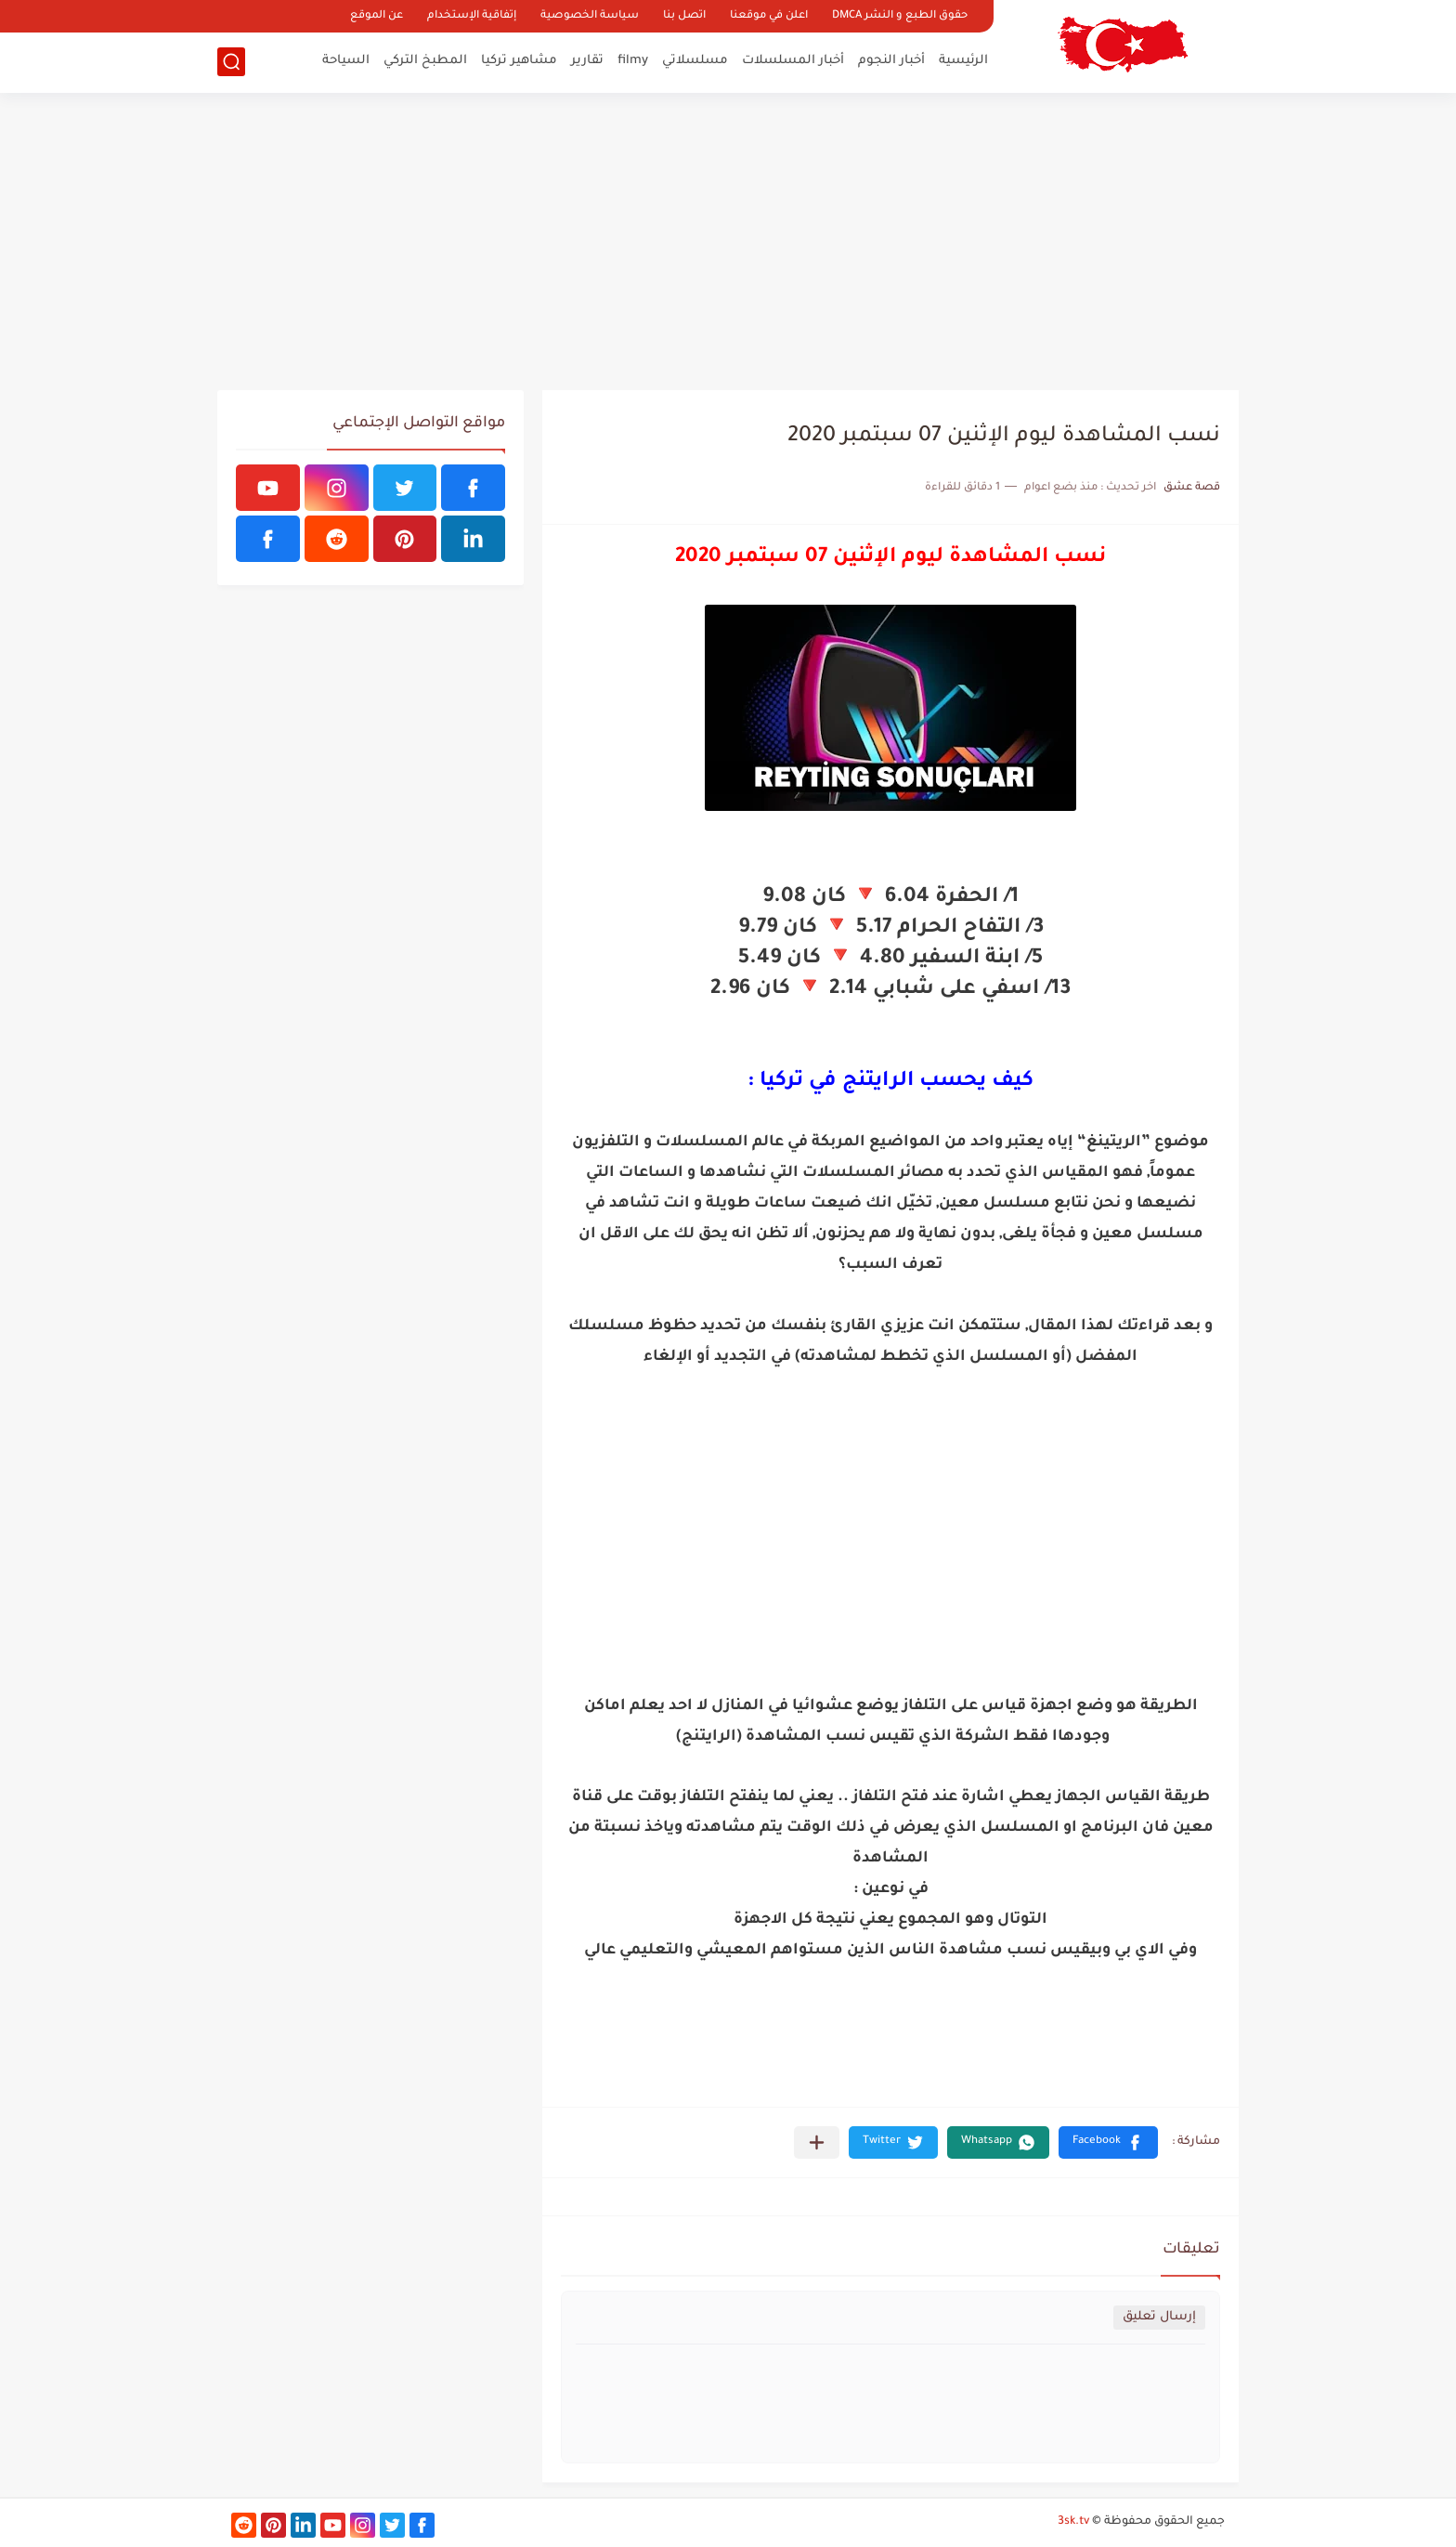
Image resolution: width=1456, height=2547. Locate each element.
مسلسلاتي (695, 61)
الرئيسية (963, 61)
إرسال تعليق (1159, 2317)
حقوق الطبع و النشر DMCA (900, 16)
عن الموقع (376, 16)
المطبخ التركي (425, 61)
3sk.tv (1073, 2521)
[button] (1108, 2142)
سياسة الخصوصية (589, 16)
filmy (633, 61)
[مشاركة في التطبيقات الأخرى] (816, 2142)
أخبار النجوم (891, 61)
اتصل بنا (684, 16)
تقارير (587, 61)
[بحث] (231, 61)
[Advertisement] (728, 241)
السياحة (346, 61)
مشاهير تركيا (519, 61)
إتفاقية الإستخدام (471, 16)
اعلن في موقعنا (769, 16)
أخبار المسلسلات (793, 61)
